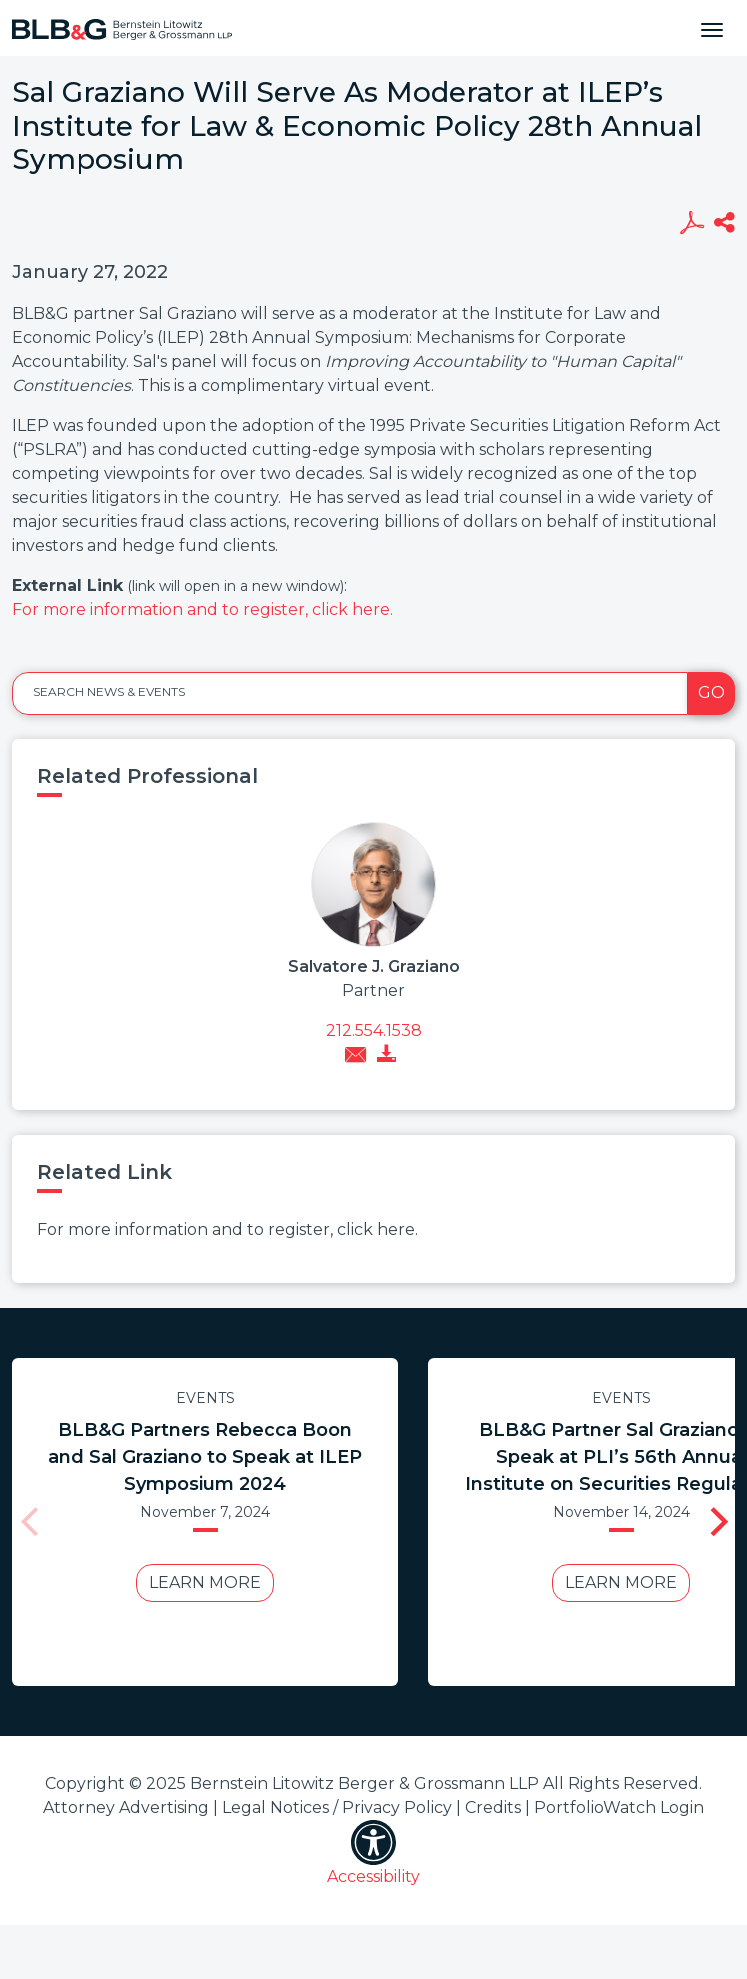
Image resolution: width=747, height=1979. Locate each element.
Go (711, 692)
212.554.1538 (374, 1030)
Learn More (205, 1582)
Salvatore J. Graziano (374, 966)
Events (205, 1398)
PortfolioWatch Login (619, 1807)
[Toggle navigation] (712, 28)
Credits (493, 1807)
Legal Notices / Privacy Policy (337, 1807)
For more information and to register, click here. (202, 609)
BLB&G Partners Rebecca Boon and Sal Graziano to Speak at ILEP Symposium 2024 (205, 1457)
